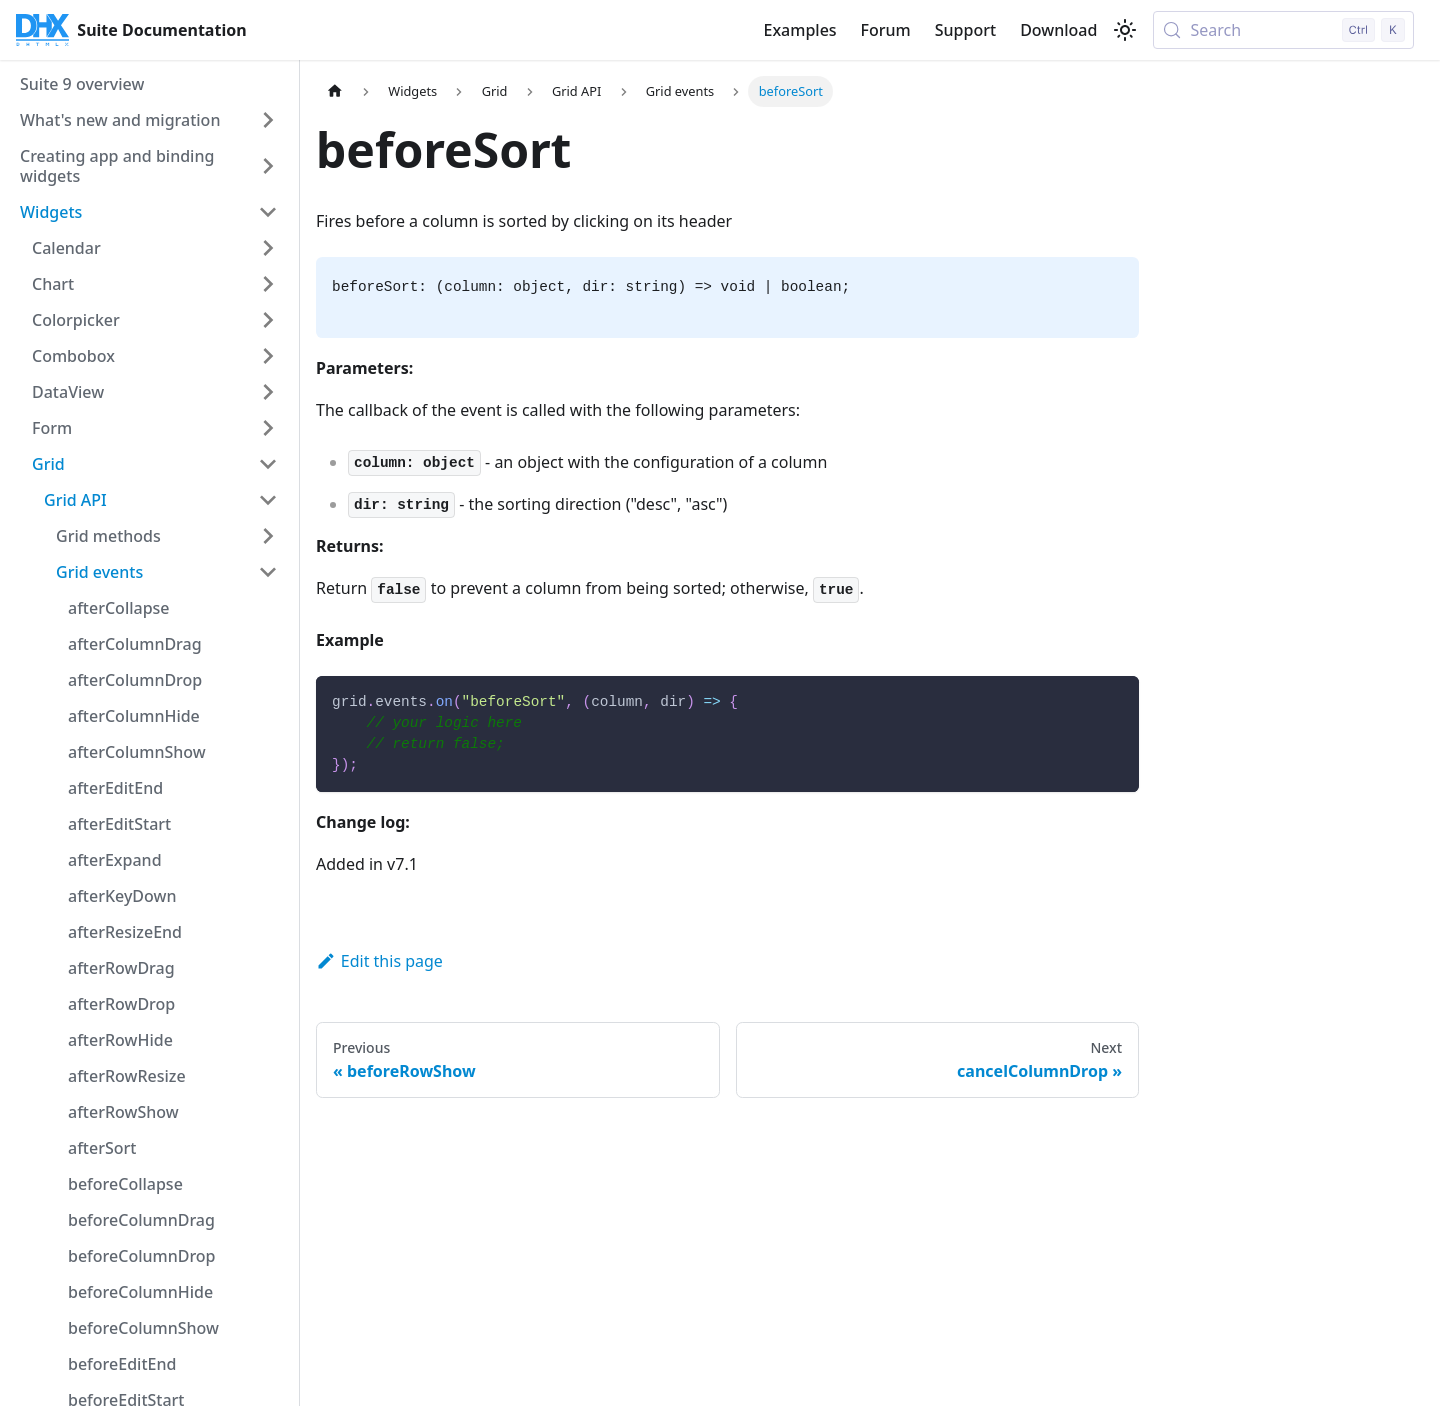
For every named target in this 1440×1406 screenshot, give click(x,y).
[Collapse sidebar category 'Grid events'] (268, 572)
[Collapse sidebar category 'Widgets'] (268, 212)
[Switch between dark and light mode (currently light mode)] (1125, 30)
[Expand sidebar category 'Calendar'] (268, 248)
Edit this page (379, 961)
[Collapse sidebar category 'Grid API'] (268, 500)
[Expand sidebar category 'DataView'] (268, 392)
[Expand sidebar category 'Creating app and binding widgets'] (268, 166)
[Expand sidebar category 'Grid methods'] (268, 536)
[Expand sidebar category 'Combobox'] (268, 356)
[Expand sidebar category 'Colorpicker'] (268, 320)
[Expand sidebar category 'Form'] (268, 428)
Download (1058, 30)
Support (965, 30)
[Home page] (335, 91)
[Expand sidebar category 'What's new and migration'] (268, 120)
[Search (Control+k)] (1283, 30)
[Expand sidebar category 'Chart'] (268, 284)
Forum (886, 30)
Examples (799, 30)
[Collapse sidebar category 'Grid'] (268, 464)
